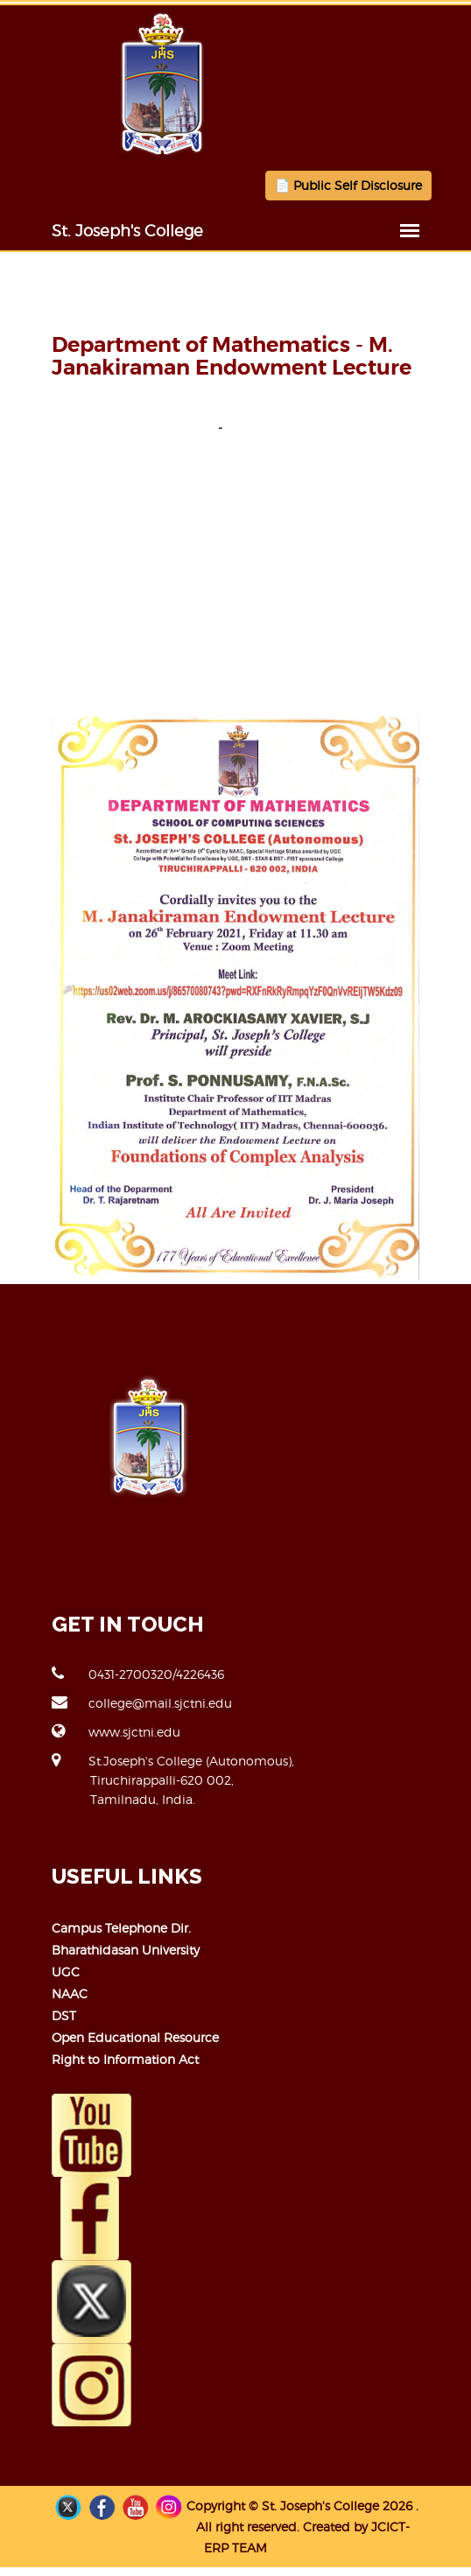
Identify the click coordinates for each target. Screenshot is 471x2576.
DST (64, 2015)
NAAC (70, 1993)
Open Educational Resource (135, 2037)
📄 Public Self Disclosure (348, 185)
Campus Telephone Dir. (121, 1927)
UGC (66, 1971)
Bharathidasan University (126, 1949)
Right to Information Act (125, 2059)
